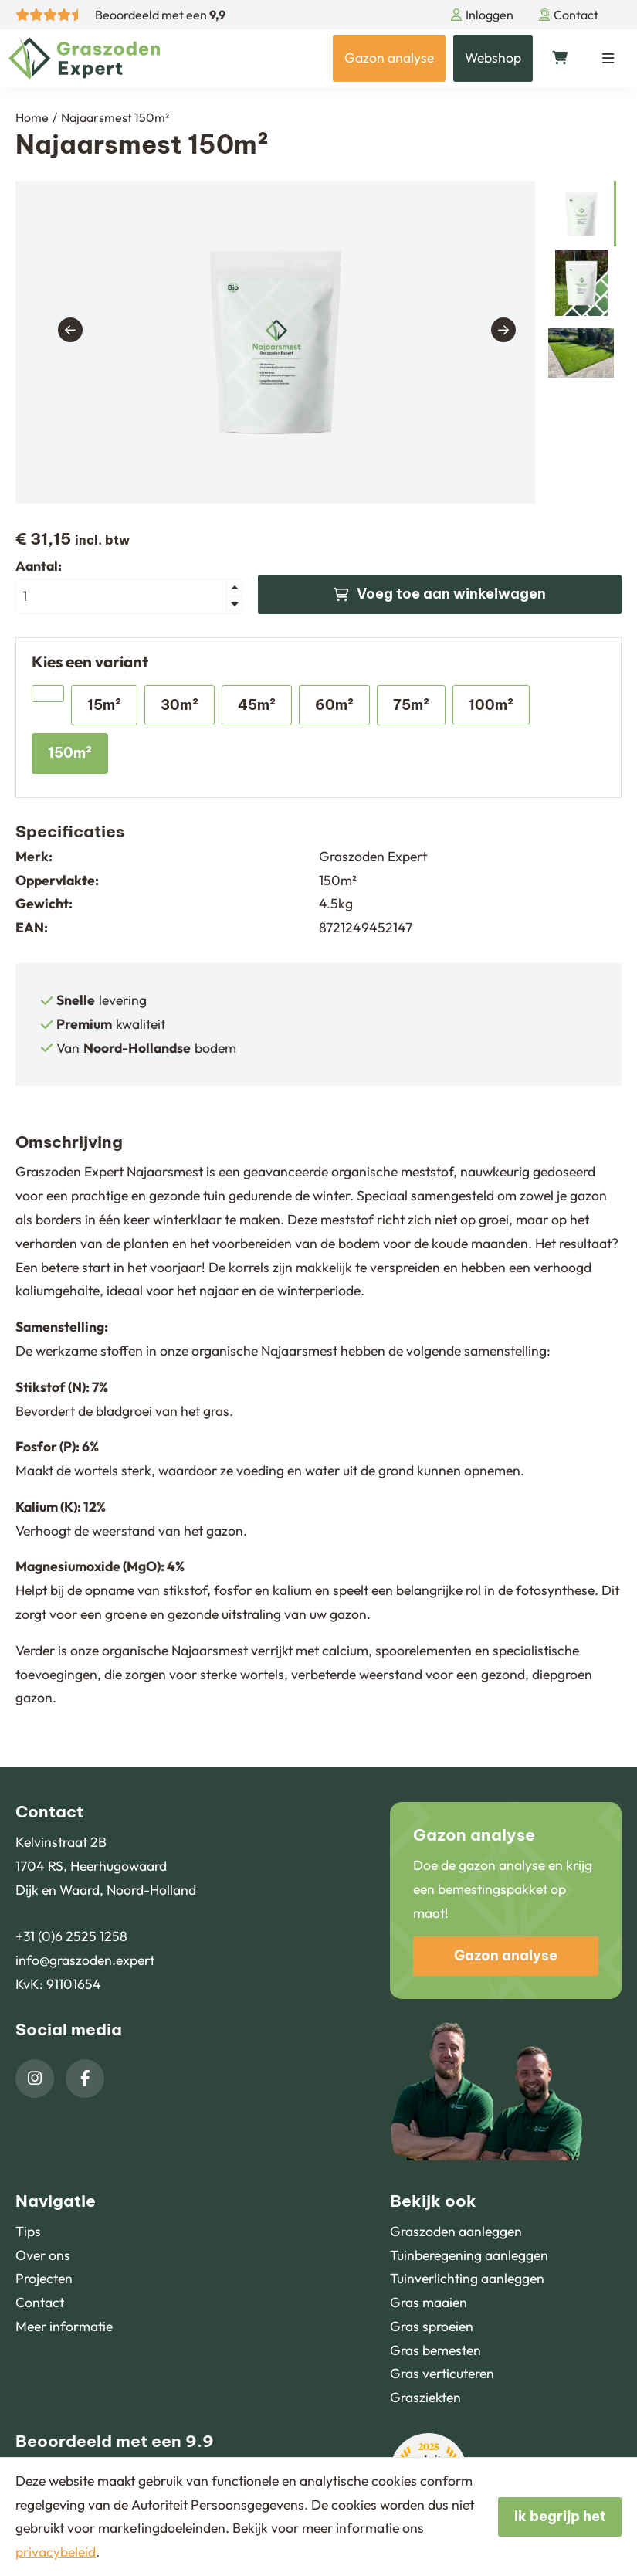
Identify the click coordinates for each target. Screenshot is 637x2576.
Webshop (493, 57)
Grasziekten (425, 2397)
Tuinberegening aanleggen (469, 2255)
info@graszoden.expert (84, 1960)
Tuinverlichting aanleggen (467, 2278)
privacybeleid (55, 2552)
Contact (568, 14)
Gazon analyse (389, 57)
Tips (28, 2231)
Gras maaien (428, 2302)
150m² (70, 753)
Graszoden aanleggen (456, 2231)
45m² (257, 705)
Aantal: (38, 566)
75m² (411, 705)
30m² (179, 705)
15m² (104, 705)
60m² (334, 705)
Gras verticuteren (442, 2373)
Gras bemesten (435, 2350)
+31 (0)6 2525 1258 (71, 1936)
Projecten (44, 2278)
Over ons (42, 2255)
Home (32, 117)
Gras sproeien (431, 2326)
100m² (491, 705)
